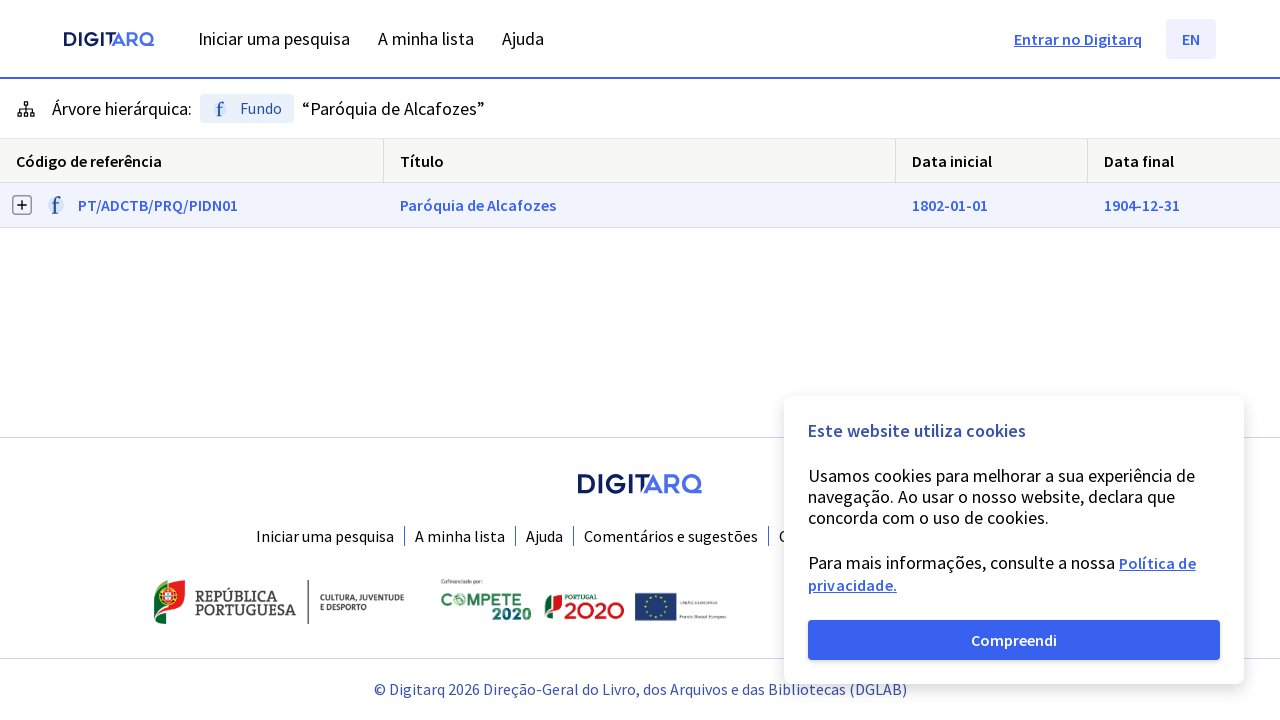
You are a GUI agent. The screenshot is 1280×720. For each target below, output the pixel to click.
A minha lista (460, 536)
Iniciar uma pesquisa (325, 536)
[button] (640, 205)
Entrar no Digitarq (1078, 39)
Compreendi (1014, 640)
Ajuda (544, 536)
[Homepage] (109, 41)
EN (1191, 39)
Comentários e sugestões (671, 536)
